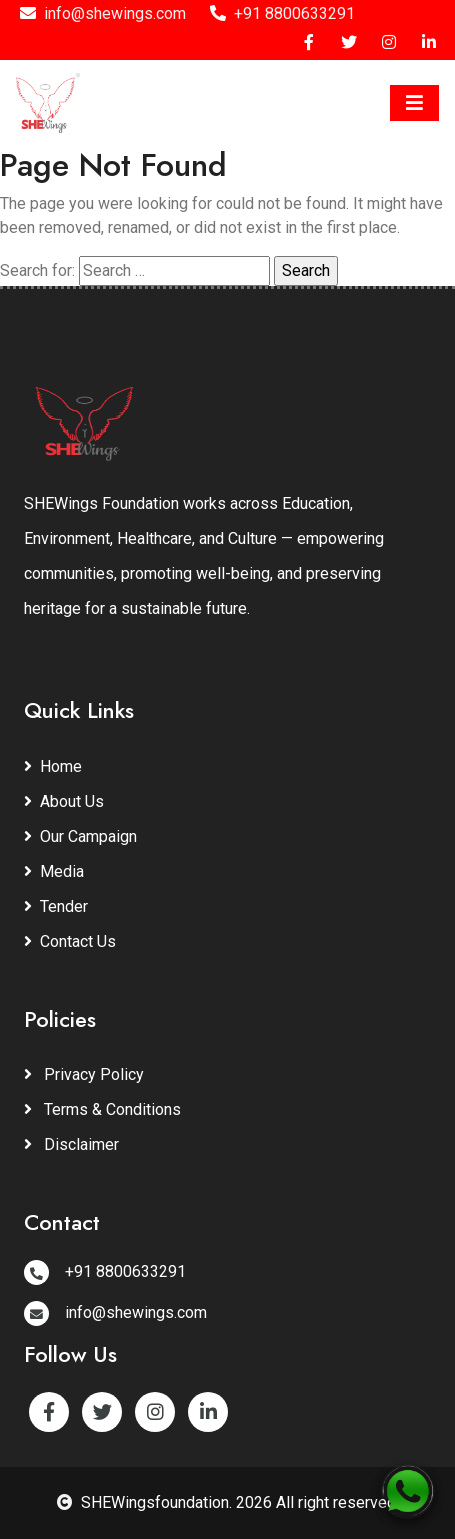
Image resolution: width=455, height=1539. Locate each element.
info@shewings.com (103, 13)
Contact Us (70, 941)
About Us (64, 801)
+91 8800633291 (282, 13)
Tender (56, 906)
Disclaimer (71, 1144)
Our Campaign (80, 836)
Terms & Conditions (102, 1109)
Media (54, 871)
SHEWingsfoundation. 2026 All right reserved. (228, 1502)
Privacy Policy (84, 1074)
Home (53, 766)
